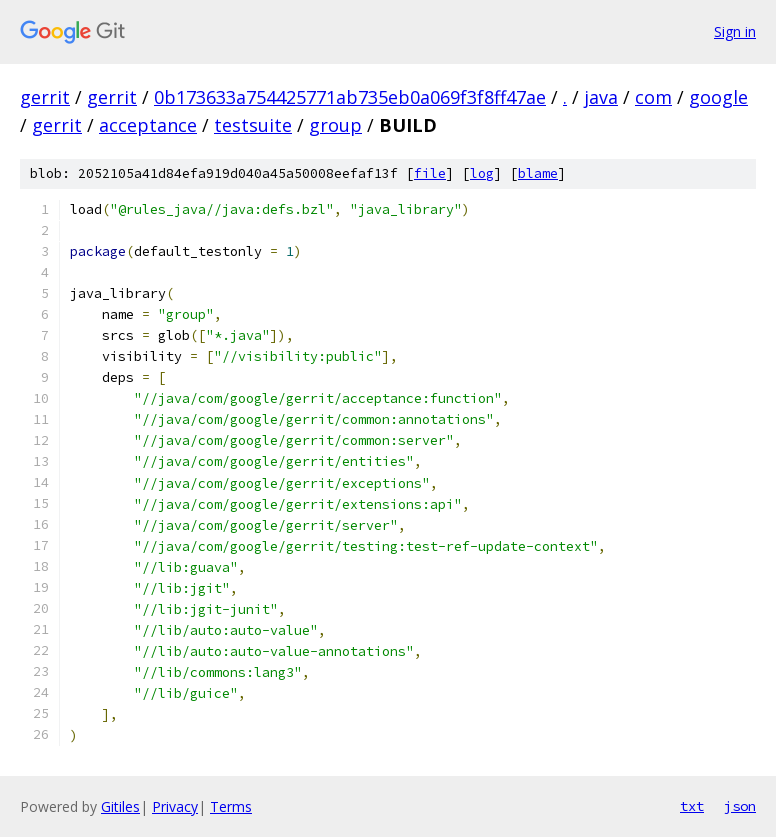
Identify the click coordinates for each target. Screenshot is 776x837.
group (335, 125)
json (740, 806)
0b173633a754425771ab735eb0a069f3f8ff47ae (350, 97)
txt (692, 806)
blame (538, 173)
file (430, 173)
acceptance (148, 125)
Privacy (175, 806)
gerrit (45, 97)
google (718, 97)
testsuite (253, 125)
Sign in (735, 31)
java (601, 97)
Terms (231, 806)
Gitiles (120, 806)
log (482, 173)
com (653, 97)
